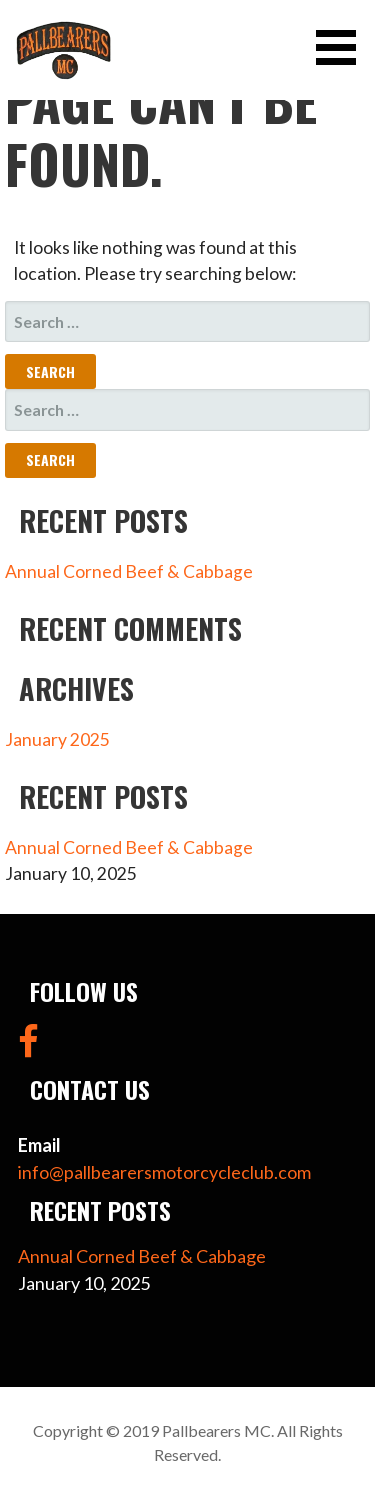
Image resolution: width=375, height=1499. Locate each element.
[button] (343, 47)
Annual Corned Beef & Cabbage (129, 571)
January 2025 (57, 739)
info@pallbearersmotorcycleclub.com (164, 1172)
